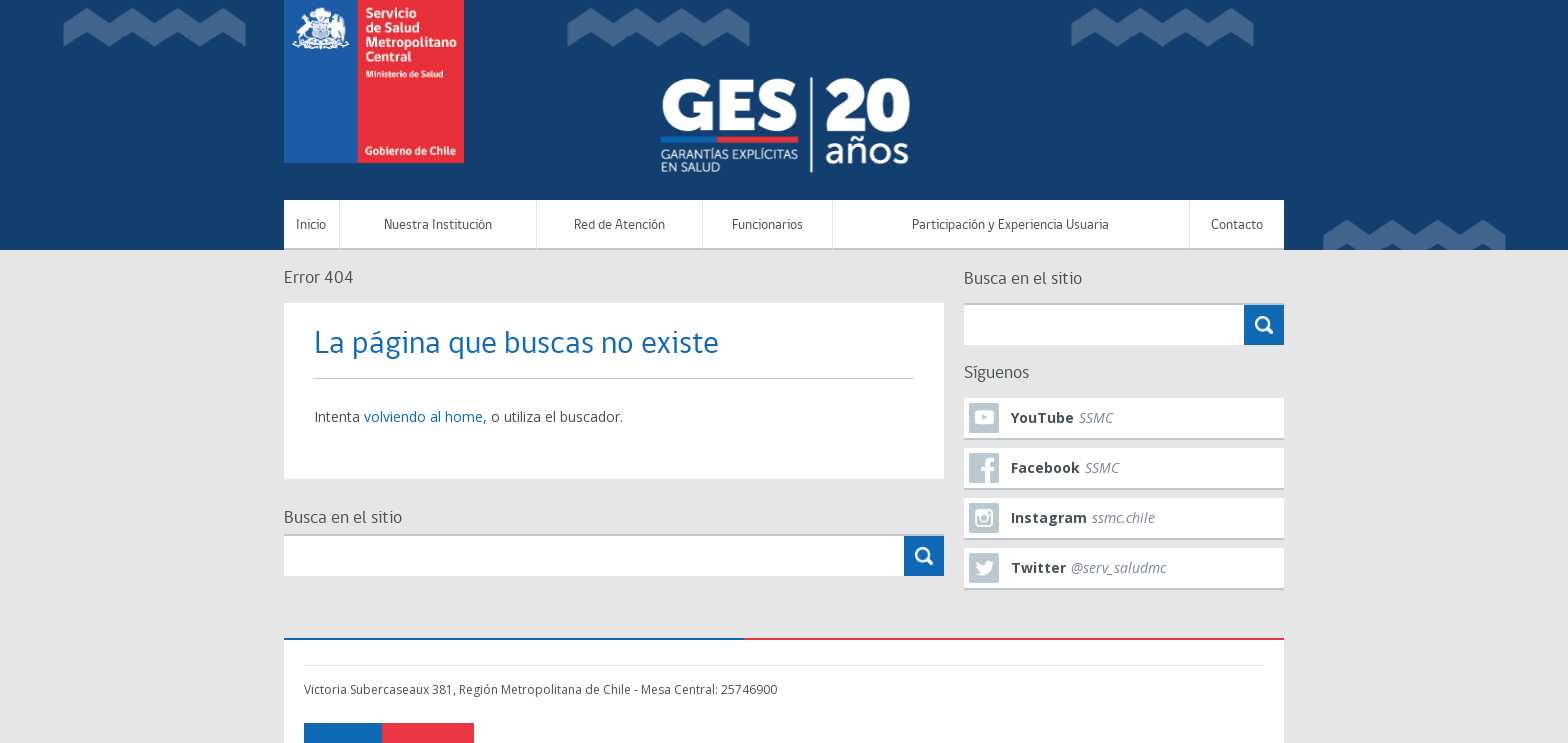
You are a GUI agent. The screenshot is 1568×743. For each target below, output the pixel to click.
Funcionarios (767, 225)
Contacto (1237, 225)
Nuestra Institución (438, 225)
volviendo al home (423, 416)
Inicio (311, 225)
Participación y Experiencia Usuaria (1010, 225)
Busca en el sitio (343, 518)
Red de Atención (619, 225)
